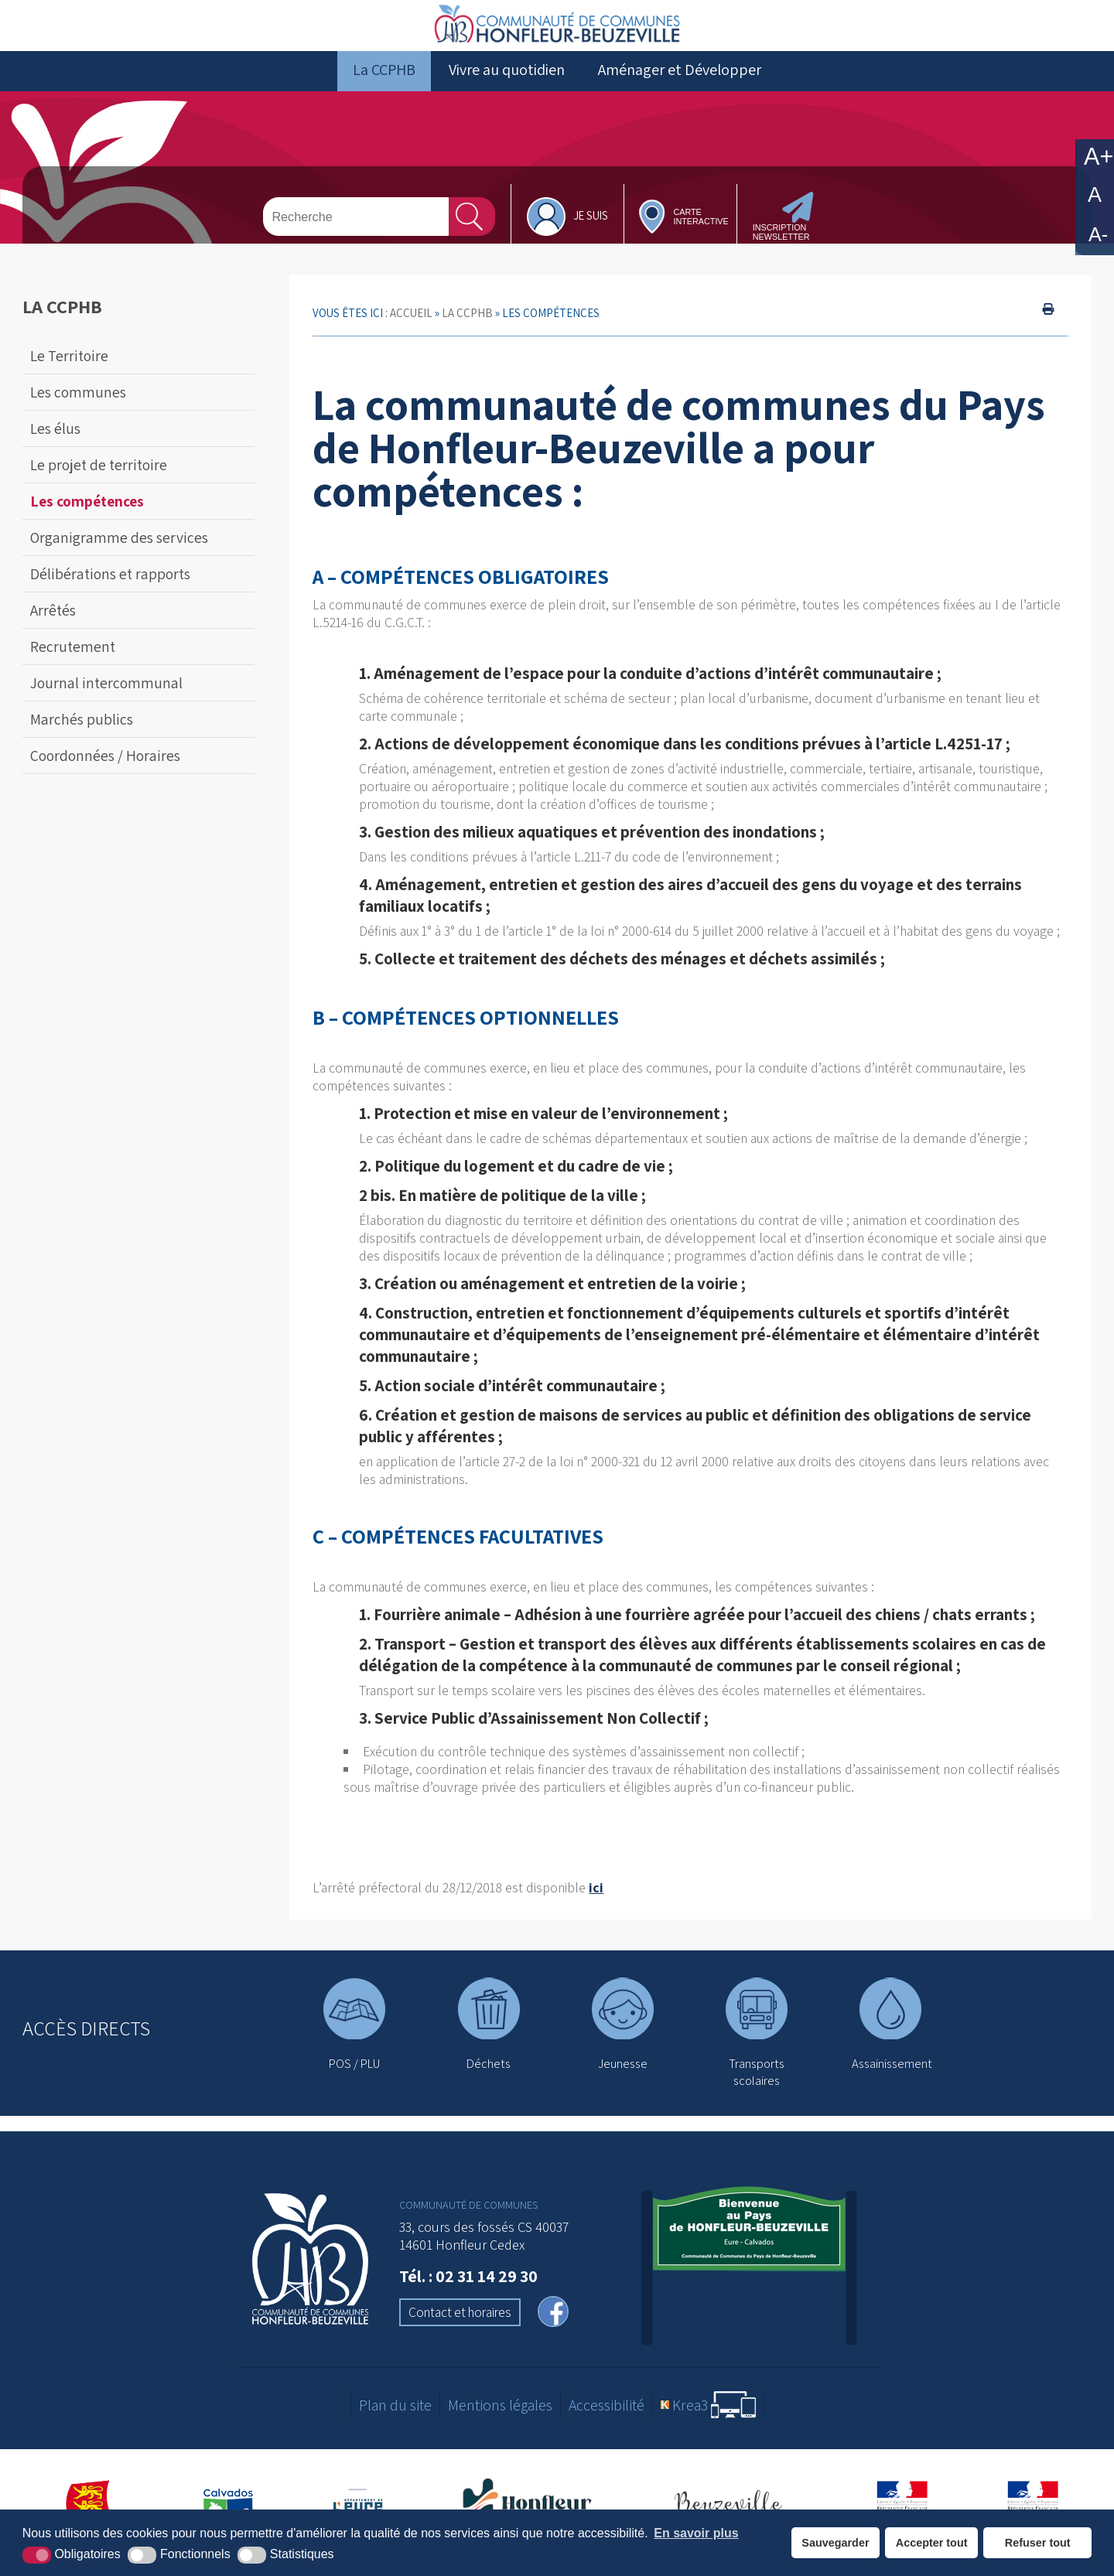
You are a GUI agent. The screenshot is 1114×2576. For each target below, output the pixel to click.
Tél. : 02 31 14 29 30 (468, 2290)
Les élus (55, 442)
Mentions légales (500, 2419)
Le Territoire (69, 370)
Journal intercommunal (106, 697)
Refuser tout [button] (1038, 2543)
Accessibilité (606, 2419)
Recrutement (72, 660)
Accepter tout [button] (932, 2543)
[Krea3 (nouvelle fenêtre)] (708, 2419)
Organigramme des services (119, 551)
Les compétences (87, 515)
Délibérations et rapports (110, 588)
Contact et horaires (459, 2326)
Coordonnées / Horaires (105, 769)
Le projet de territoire (98, 479)
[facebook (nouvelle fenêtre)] (553, 2327)
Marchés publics (81, 733)
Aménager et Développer (679, 83)
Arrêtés (53, 624)
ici (596, 1902)
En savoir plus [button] (696, 2533)
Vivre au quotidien (507, 83)
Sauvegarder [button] (835, 2543)
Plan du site (395, 2419)
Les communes (78, 406)
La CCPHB (384, 83)
